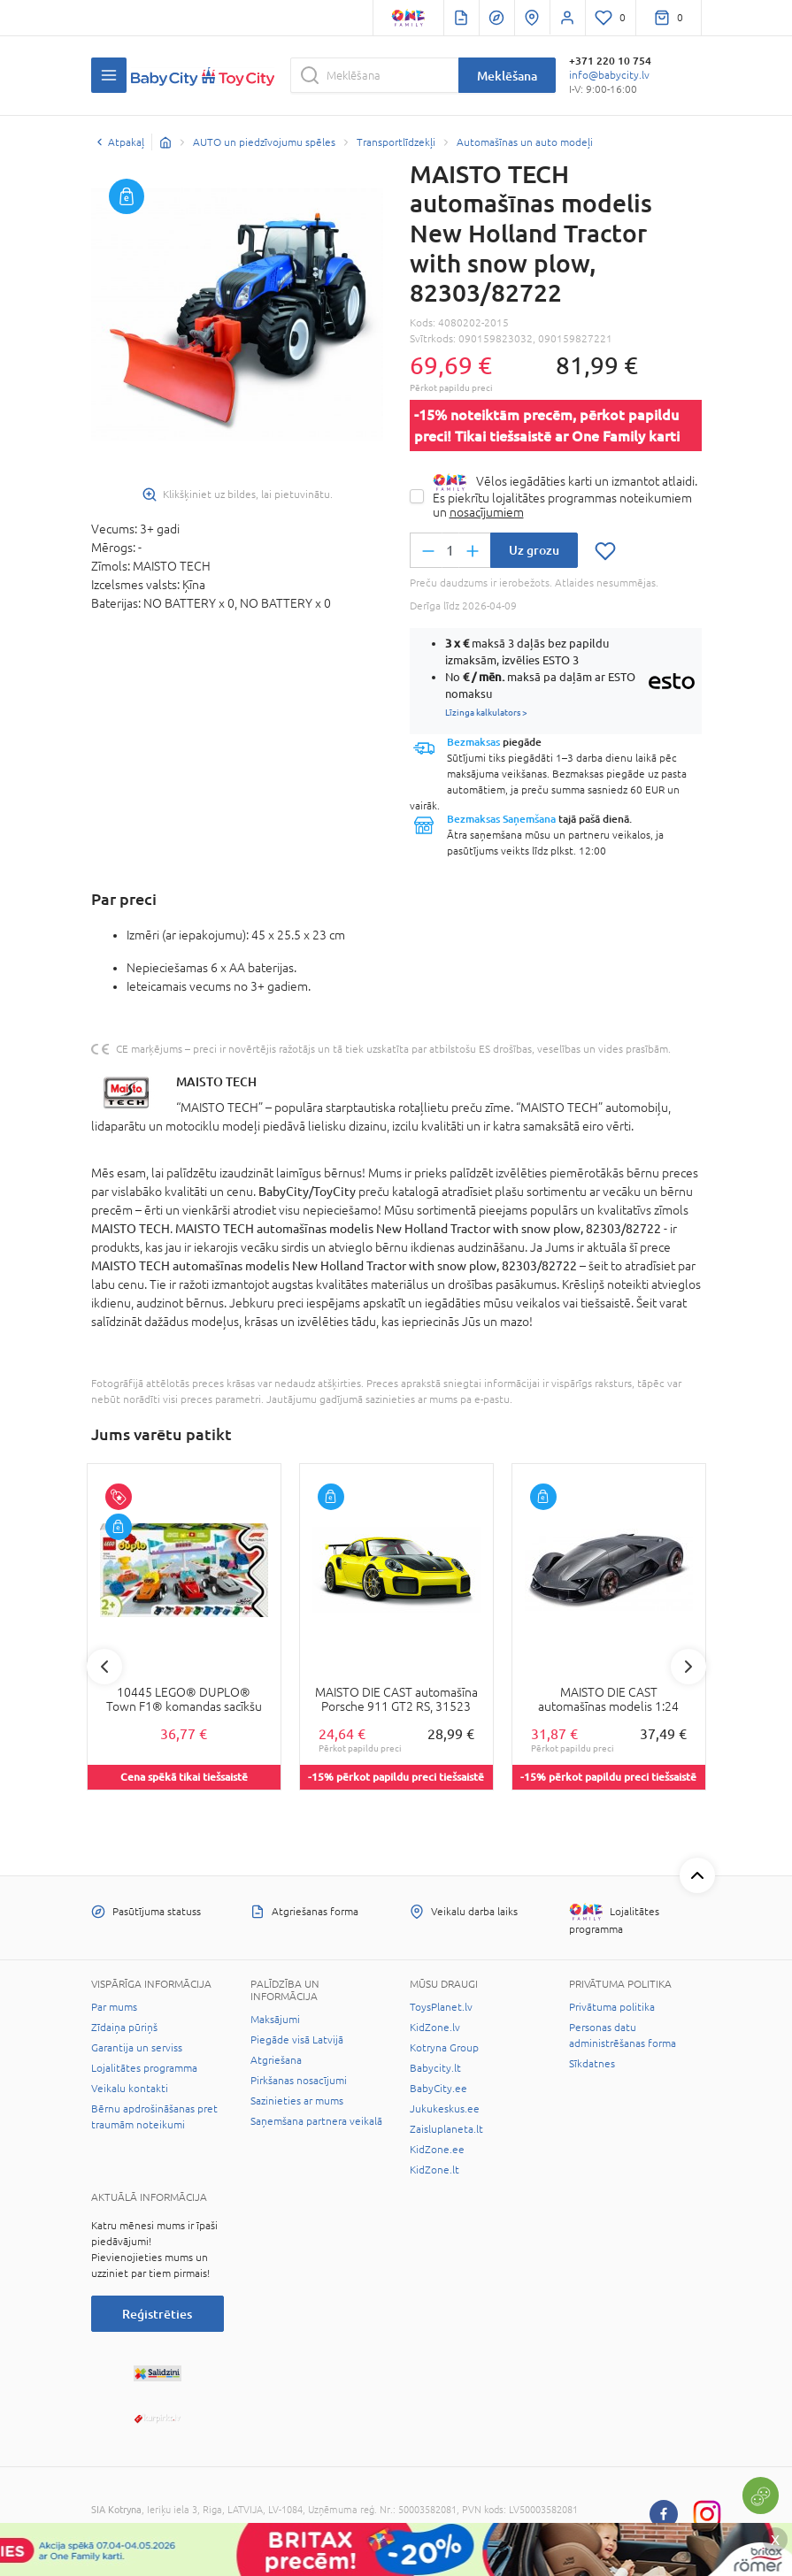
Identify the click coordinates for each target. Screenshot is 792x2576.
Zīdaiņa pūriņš (124, 2027)
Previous (104, 1666)
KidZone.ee (437, 2149)
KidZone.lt (434, 2170)
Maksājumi (275, 2019)
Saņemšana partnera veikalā (316, 2121)
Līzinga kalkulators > (486, 712)
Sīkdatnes (592, 2064)
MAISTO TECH (216, 1081)
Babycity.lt (435, 2068)
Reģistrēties (157, 2313)
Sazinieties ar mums (296, 2101)
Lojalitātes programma (144, 2068)
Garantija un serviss (136, 2048)
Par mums (114, 2007)
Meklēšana (507, 75)
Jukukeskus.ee (445, 2109)
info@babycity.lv (609, 75)
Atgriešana (276, 2060)
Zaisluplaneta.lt (446, 2129)
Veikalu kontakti (129, 2088)
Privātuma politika (612, 2007)
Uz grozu (534, 549)
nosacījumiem (487, 512)
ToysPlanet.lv (441, 2007)
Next (688, 1666)
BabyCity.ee (438, 2088)
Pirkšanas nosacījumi (298, 2080)
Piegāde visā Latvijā (296, 2040)
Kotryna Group (444, 2048)
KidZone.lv (435, 2027)
